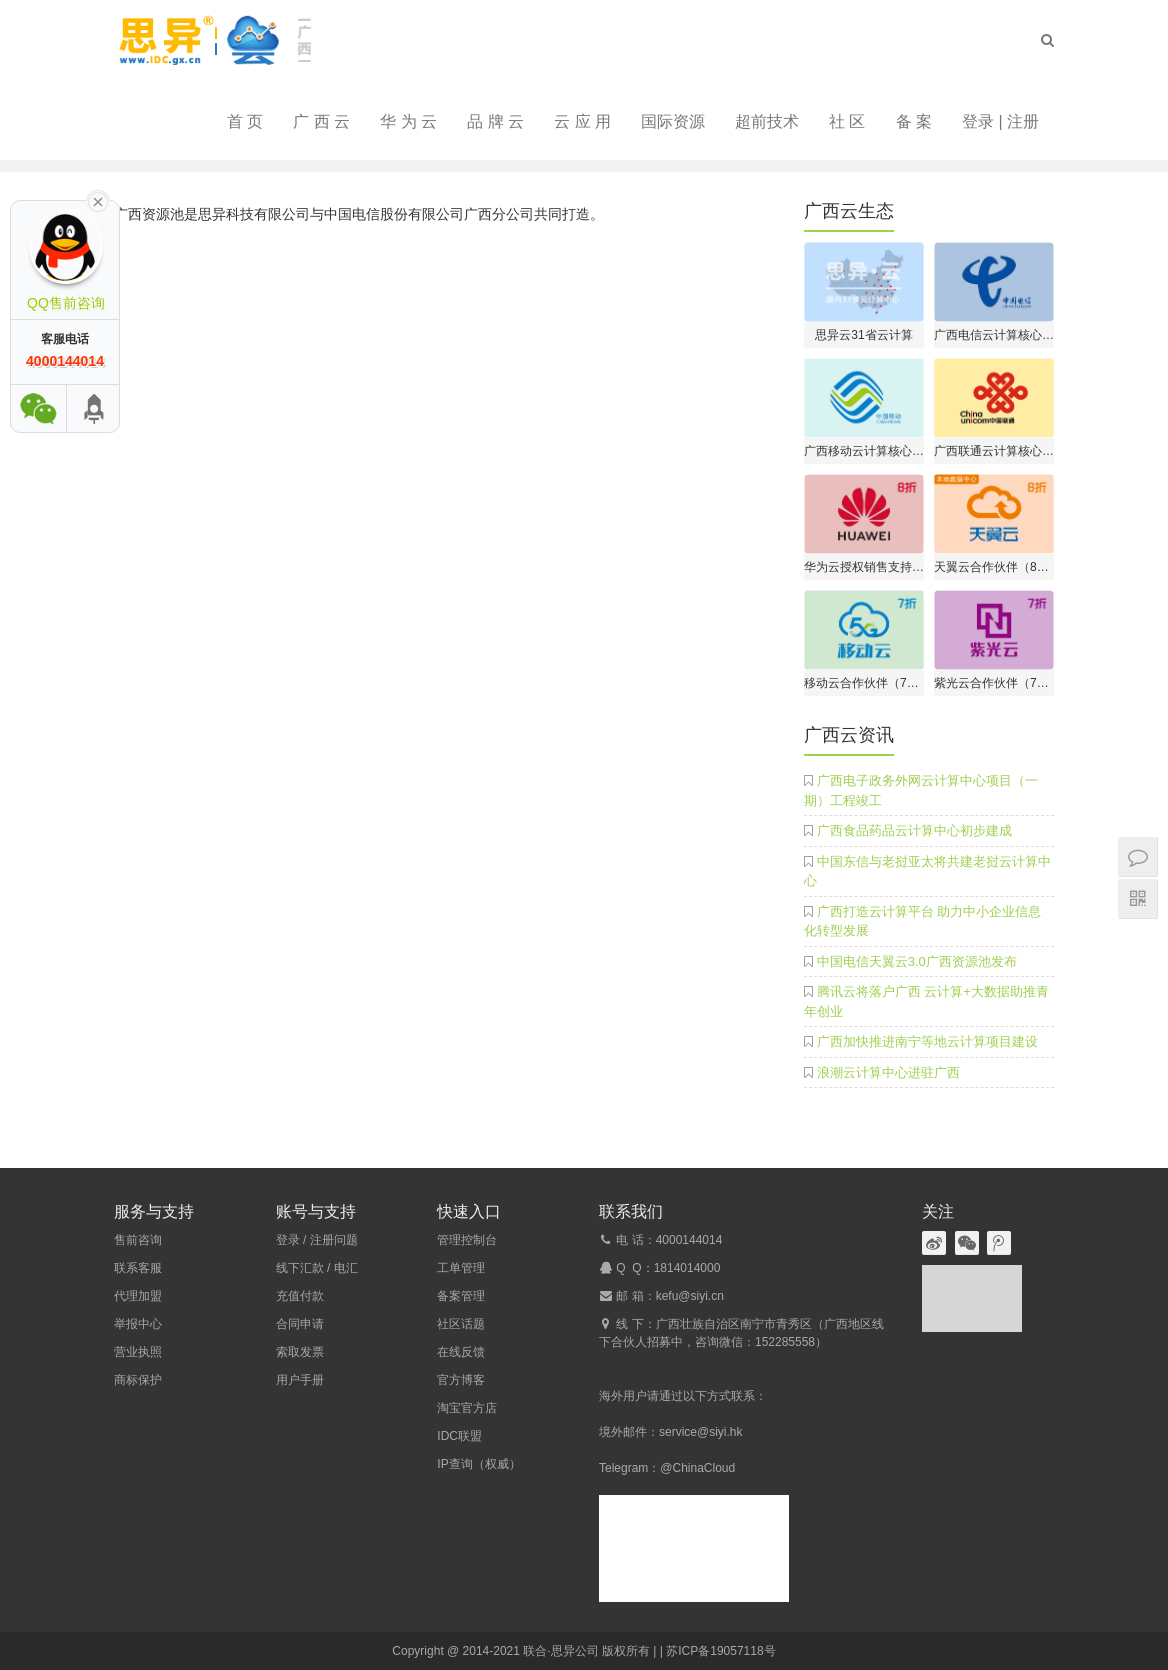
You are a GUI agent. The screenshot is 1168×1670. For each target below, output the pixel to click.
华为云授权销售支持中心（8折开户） (864, 567)
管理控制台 (467, 1240)
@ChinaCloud (697, 1468)
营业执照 (138, 1352)
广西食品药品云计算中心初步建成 (914, 830)
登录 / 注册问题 (317, 1240)
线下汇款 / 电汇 (317, 1268)
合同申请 (300, 1324)
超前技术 (767, 121)
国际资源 (673, 121)
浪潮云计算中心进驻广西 (888, 1072)
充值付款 (300, 1296)
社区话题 (461, 1324)
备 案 (914, 121)
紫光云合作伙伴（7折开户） (994, 683)
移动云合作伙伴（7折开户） (864, 683)
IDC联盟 (459, 1436)
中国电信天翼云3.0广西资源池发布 (917, 961)
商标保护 (138, 1380)
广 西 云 (321, 121)
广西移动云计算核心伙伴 (864, 451)
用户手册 (300, 1380)
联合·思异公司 (560, 1651)
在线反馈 (461, 1352)
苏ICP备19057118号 (720, 1651)
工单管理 (461, 1268)
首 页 (245, 121)
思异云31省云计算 (863, 335)
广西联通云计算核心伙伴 (994, 451)
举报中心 (138, 1324)
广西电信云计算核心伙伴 (994, 335)
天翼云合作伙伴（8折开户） (994, 567)
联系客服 (138, 1268)
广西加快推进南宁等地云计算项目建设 (927, 1041)
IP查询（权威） (478, 1464)
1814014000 (687, 1268)
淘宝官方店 (467, 1408)
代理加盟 (138, 1296)
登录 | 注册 (1000, 121)
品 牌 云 (495, 121)
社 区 (847, 121)
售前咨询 (138, 1240)
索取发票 (300, 1352)
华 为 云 (408, 121)
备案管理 (461, 1296)
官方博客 (461, 1380)
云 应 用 (582, 121)
